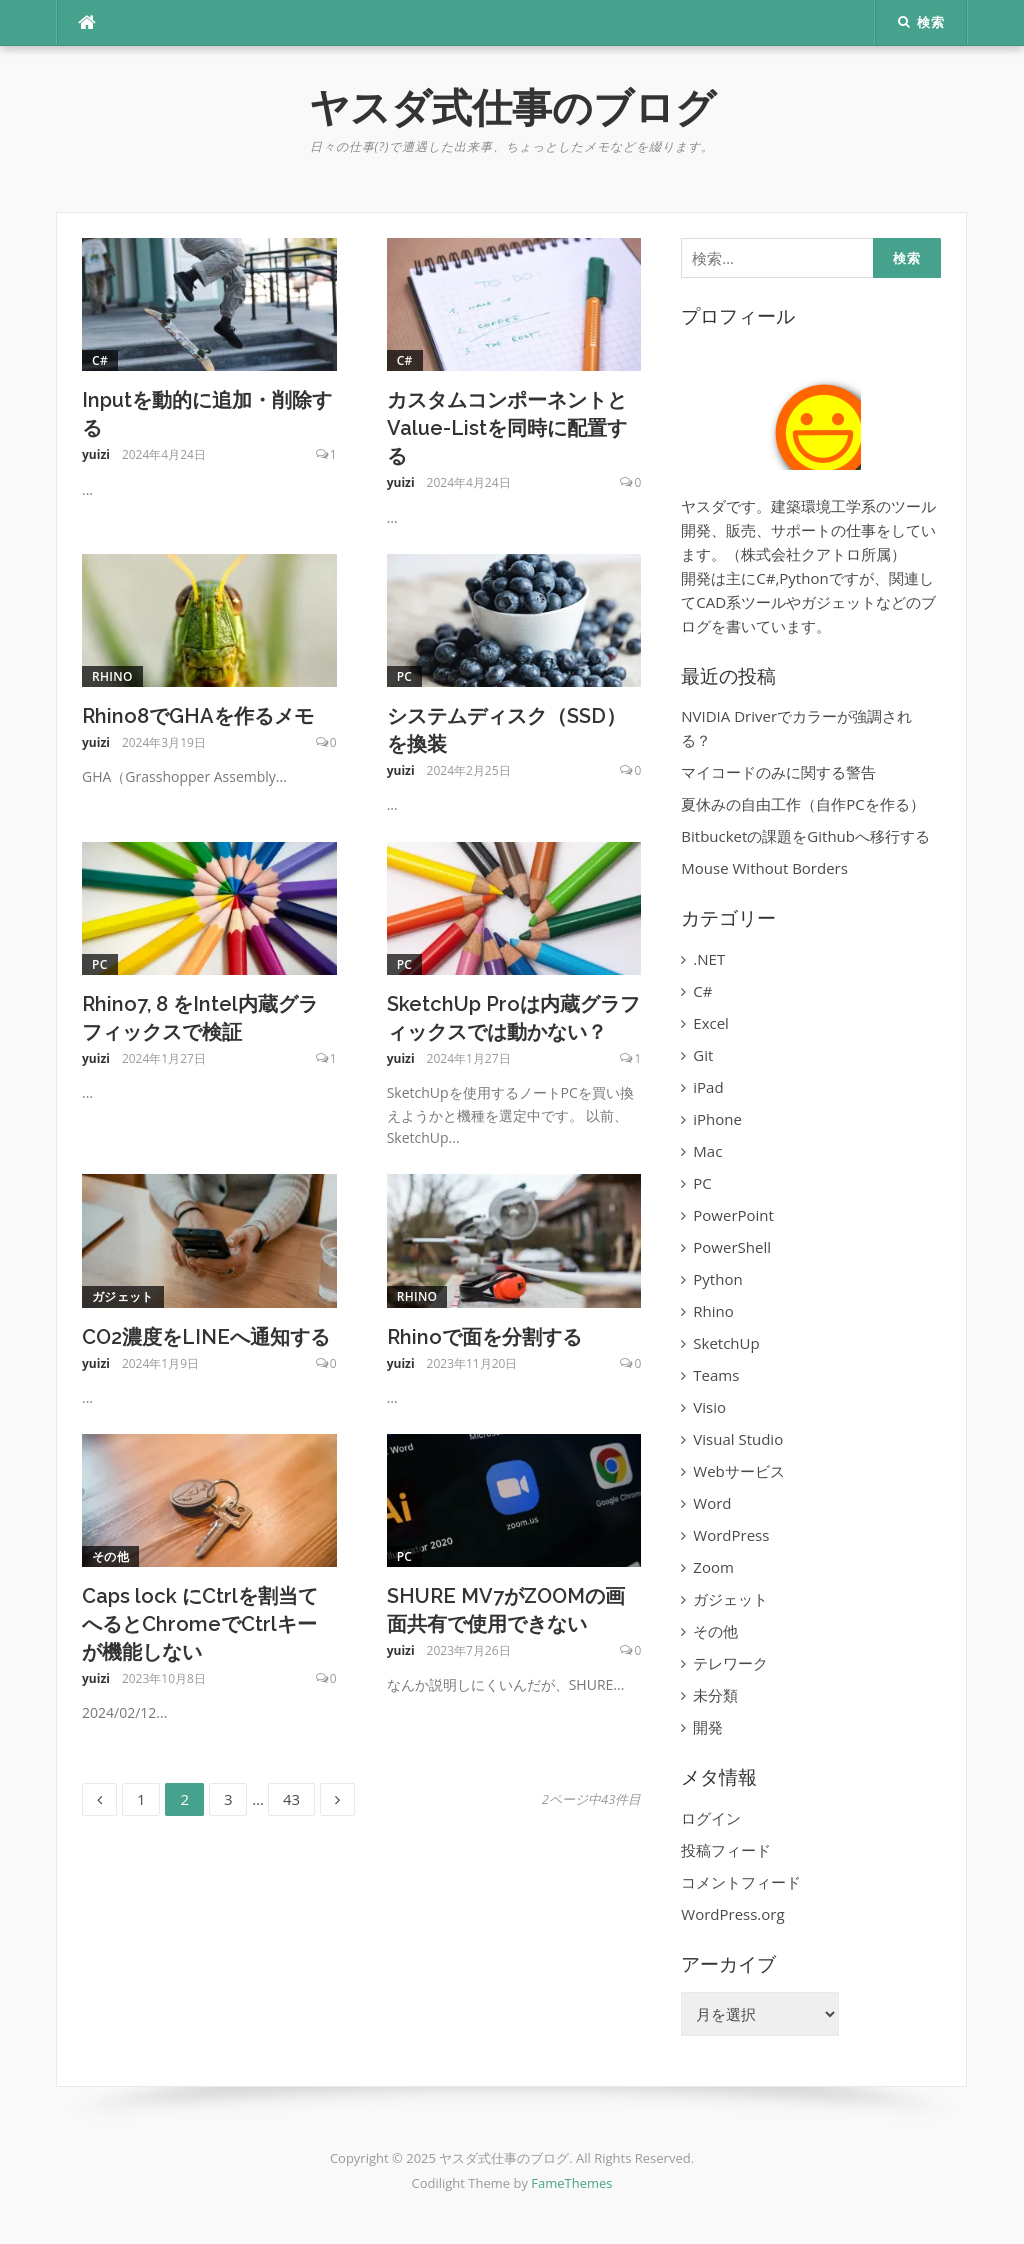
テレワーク (730, 1663)
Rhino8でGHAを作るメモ (198, 716)
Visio (709, 1407)
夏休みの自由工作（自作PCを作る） (802, 804)
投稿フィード (726, 1850)
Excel (711, 1023)
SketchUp (726, 1343)
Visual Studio (738, 1439)
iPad (708, 1087)
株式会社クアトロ (801, 554)
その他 (110, 1556)
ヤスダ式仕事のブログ (512, 107)
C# (100, 360)
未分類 (715, 1695)
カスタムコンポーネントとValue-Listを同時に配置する (507, 428)
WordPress (731, 1535)
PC (405, 676)
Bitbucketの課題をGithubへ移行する (805, 836)
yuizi (96, 454)
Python (717, 1279)
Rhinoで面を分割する (484, 1337)
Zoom (713, 1567)
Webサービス (738, 1471)
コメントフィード (741, 1882)
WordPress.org (732, 1914)
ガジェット (123, 1296)
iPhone (717, 1119)
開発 (708, 1727)
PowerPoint (733, 1215)
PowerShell (732, 1247)
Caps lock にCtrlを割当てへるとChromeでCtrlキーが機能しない (200, 1624)
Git (703, 1055)
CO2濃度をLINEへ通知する (206, 1337)
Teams (716, 1375)
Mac (707, 1151)
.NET (709, 959)
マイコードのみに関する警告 (778, 772)
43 (291, 1799)
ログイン (711, 1818)
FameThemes (571, 2183)
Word (712, 1503)
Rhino (112, 676)
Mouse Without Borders (764, 868)
